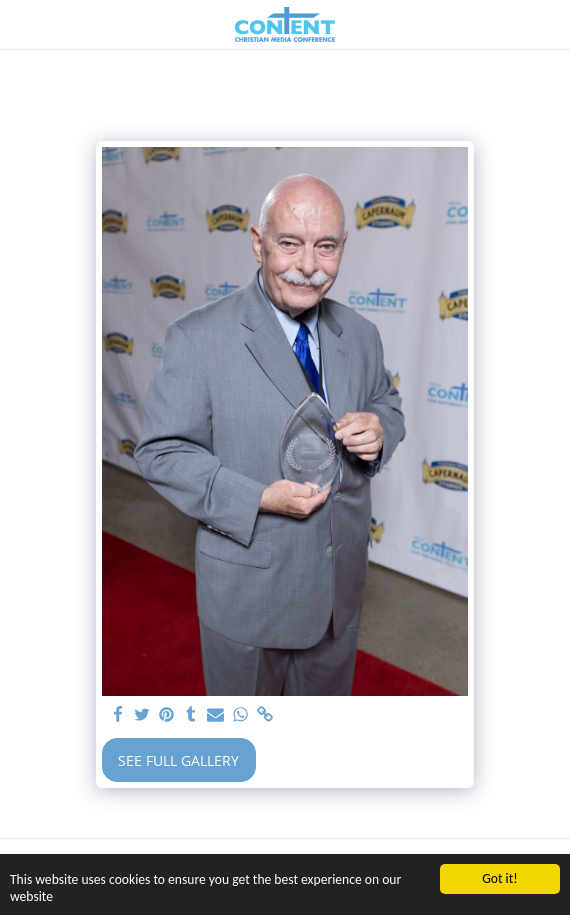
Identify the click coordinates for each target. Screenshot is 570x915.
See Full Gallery (178, 760)
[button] (22, 23)
